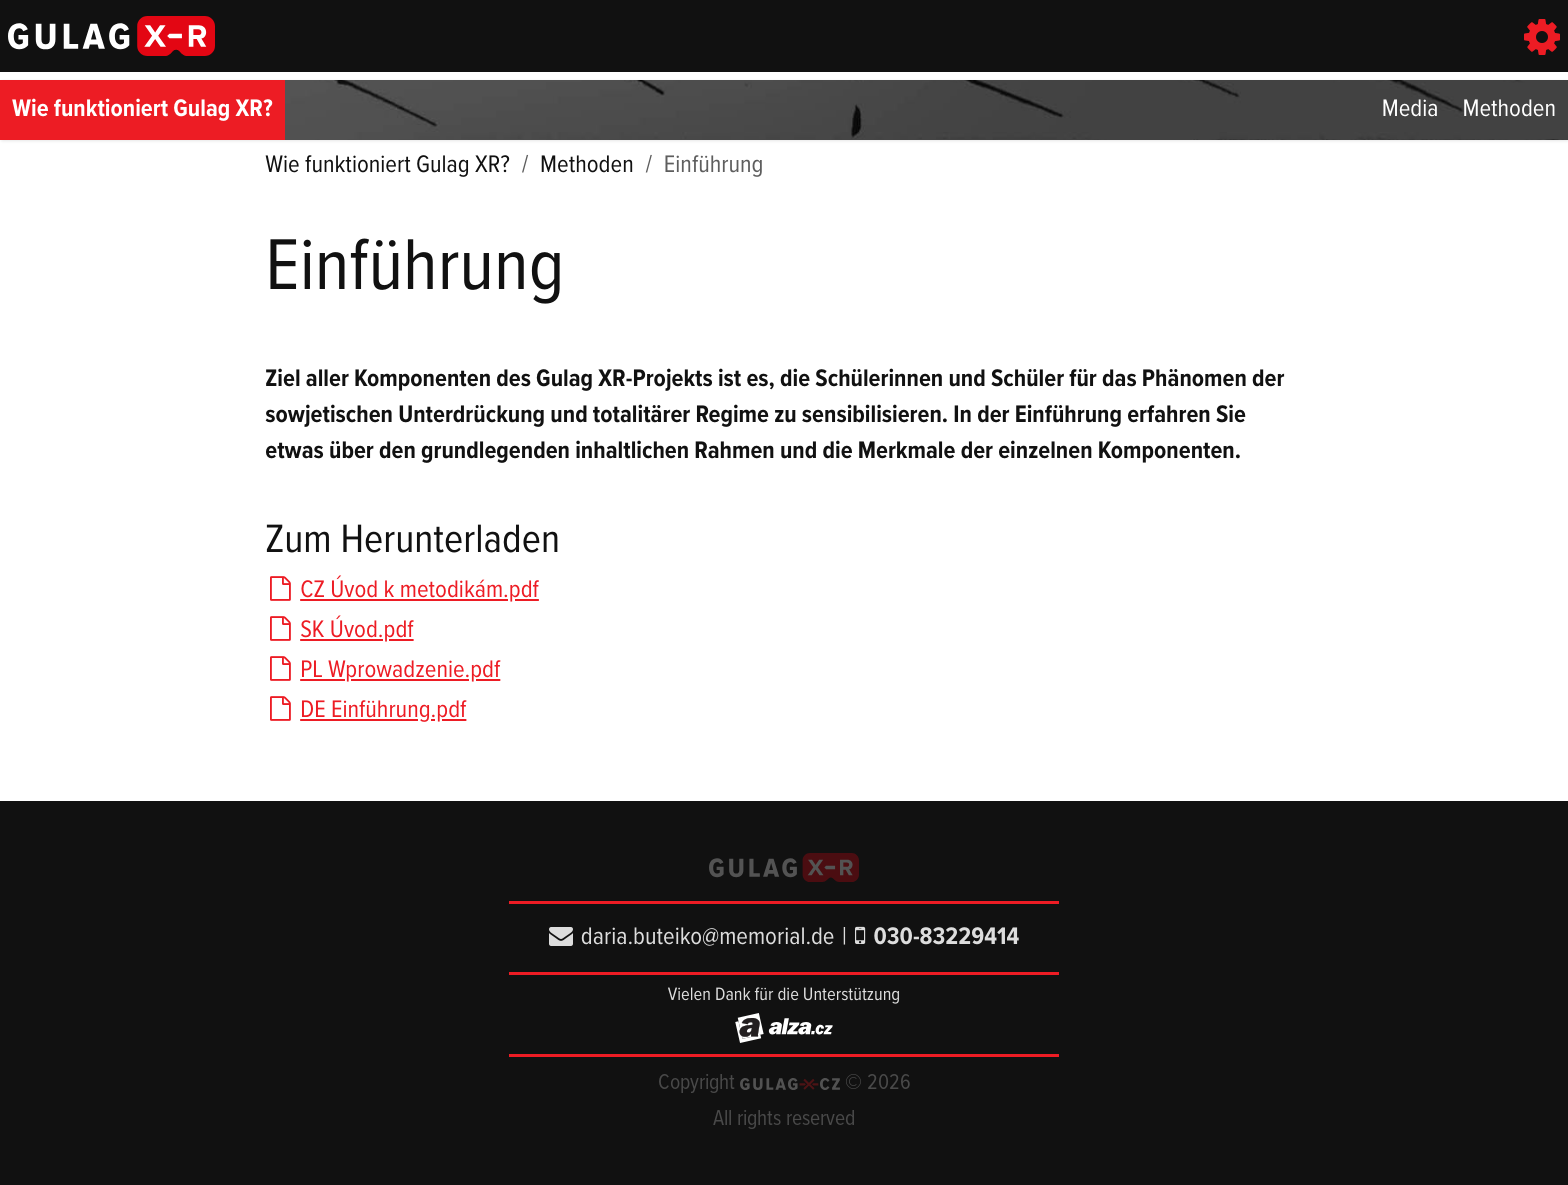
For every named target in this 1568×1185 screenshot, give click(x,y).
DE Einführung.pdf (365, 710)
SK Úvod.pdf (339, 630)
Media (1410, 109)
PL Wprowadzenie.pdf (382, 670)
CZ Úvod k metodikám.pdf (402, 590)
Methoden (1509, 109)
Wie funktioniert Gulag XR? (142, 109)
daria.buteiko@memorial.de (692, 937)
